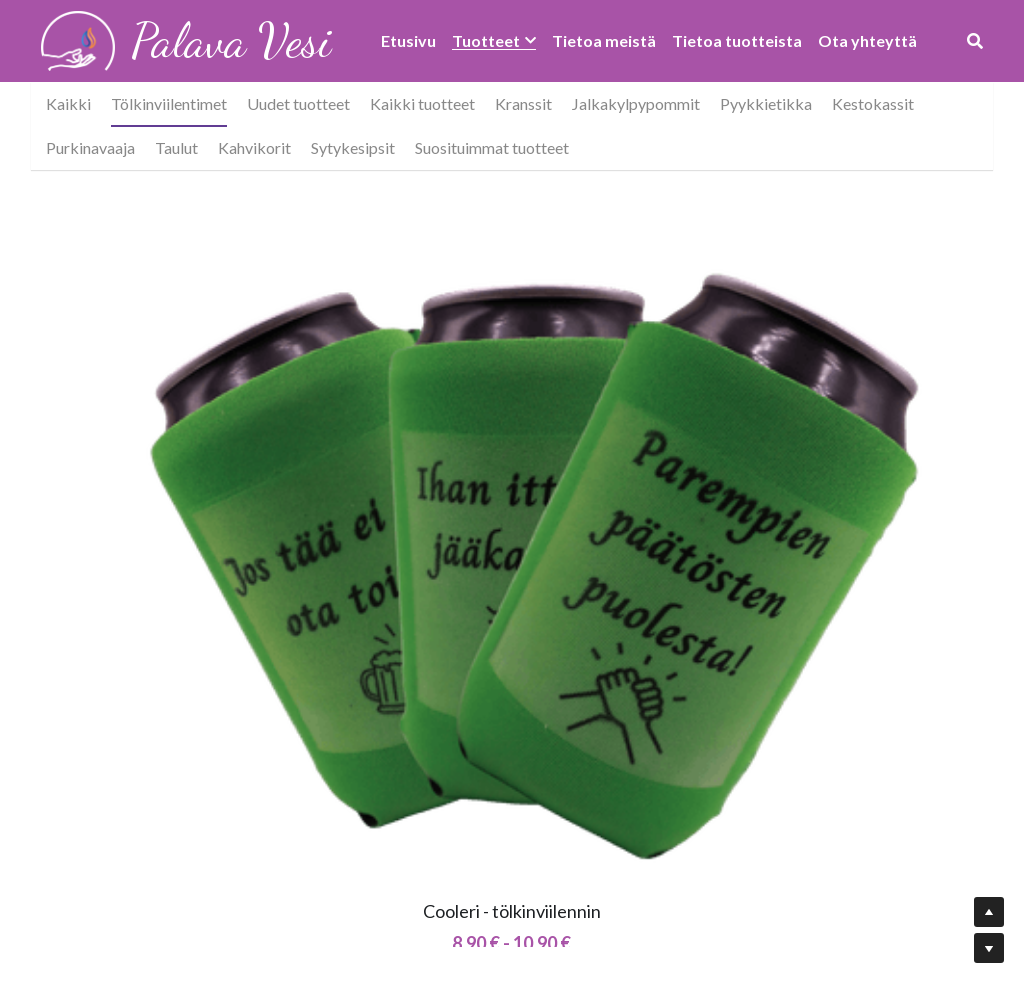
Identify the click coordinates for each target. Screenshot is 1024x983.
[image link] (78, 39)
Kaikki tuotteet (422, 103)
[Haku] (975, 41)
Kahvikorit (254, 147)
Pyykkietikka (766, 103)
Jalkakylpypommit (636, 103)
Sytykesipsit (353, 147)
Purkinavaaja (90, 147)
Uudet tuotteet (298, 103)
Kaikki (68, 103)
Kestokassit (873, 103)
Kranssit (523, 103)
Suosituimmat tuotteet (492, 147)
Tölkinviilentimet (169, 103)
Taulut (176, 147)
